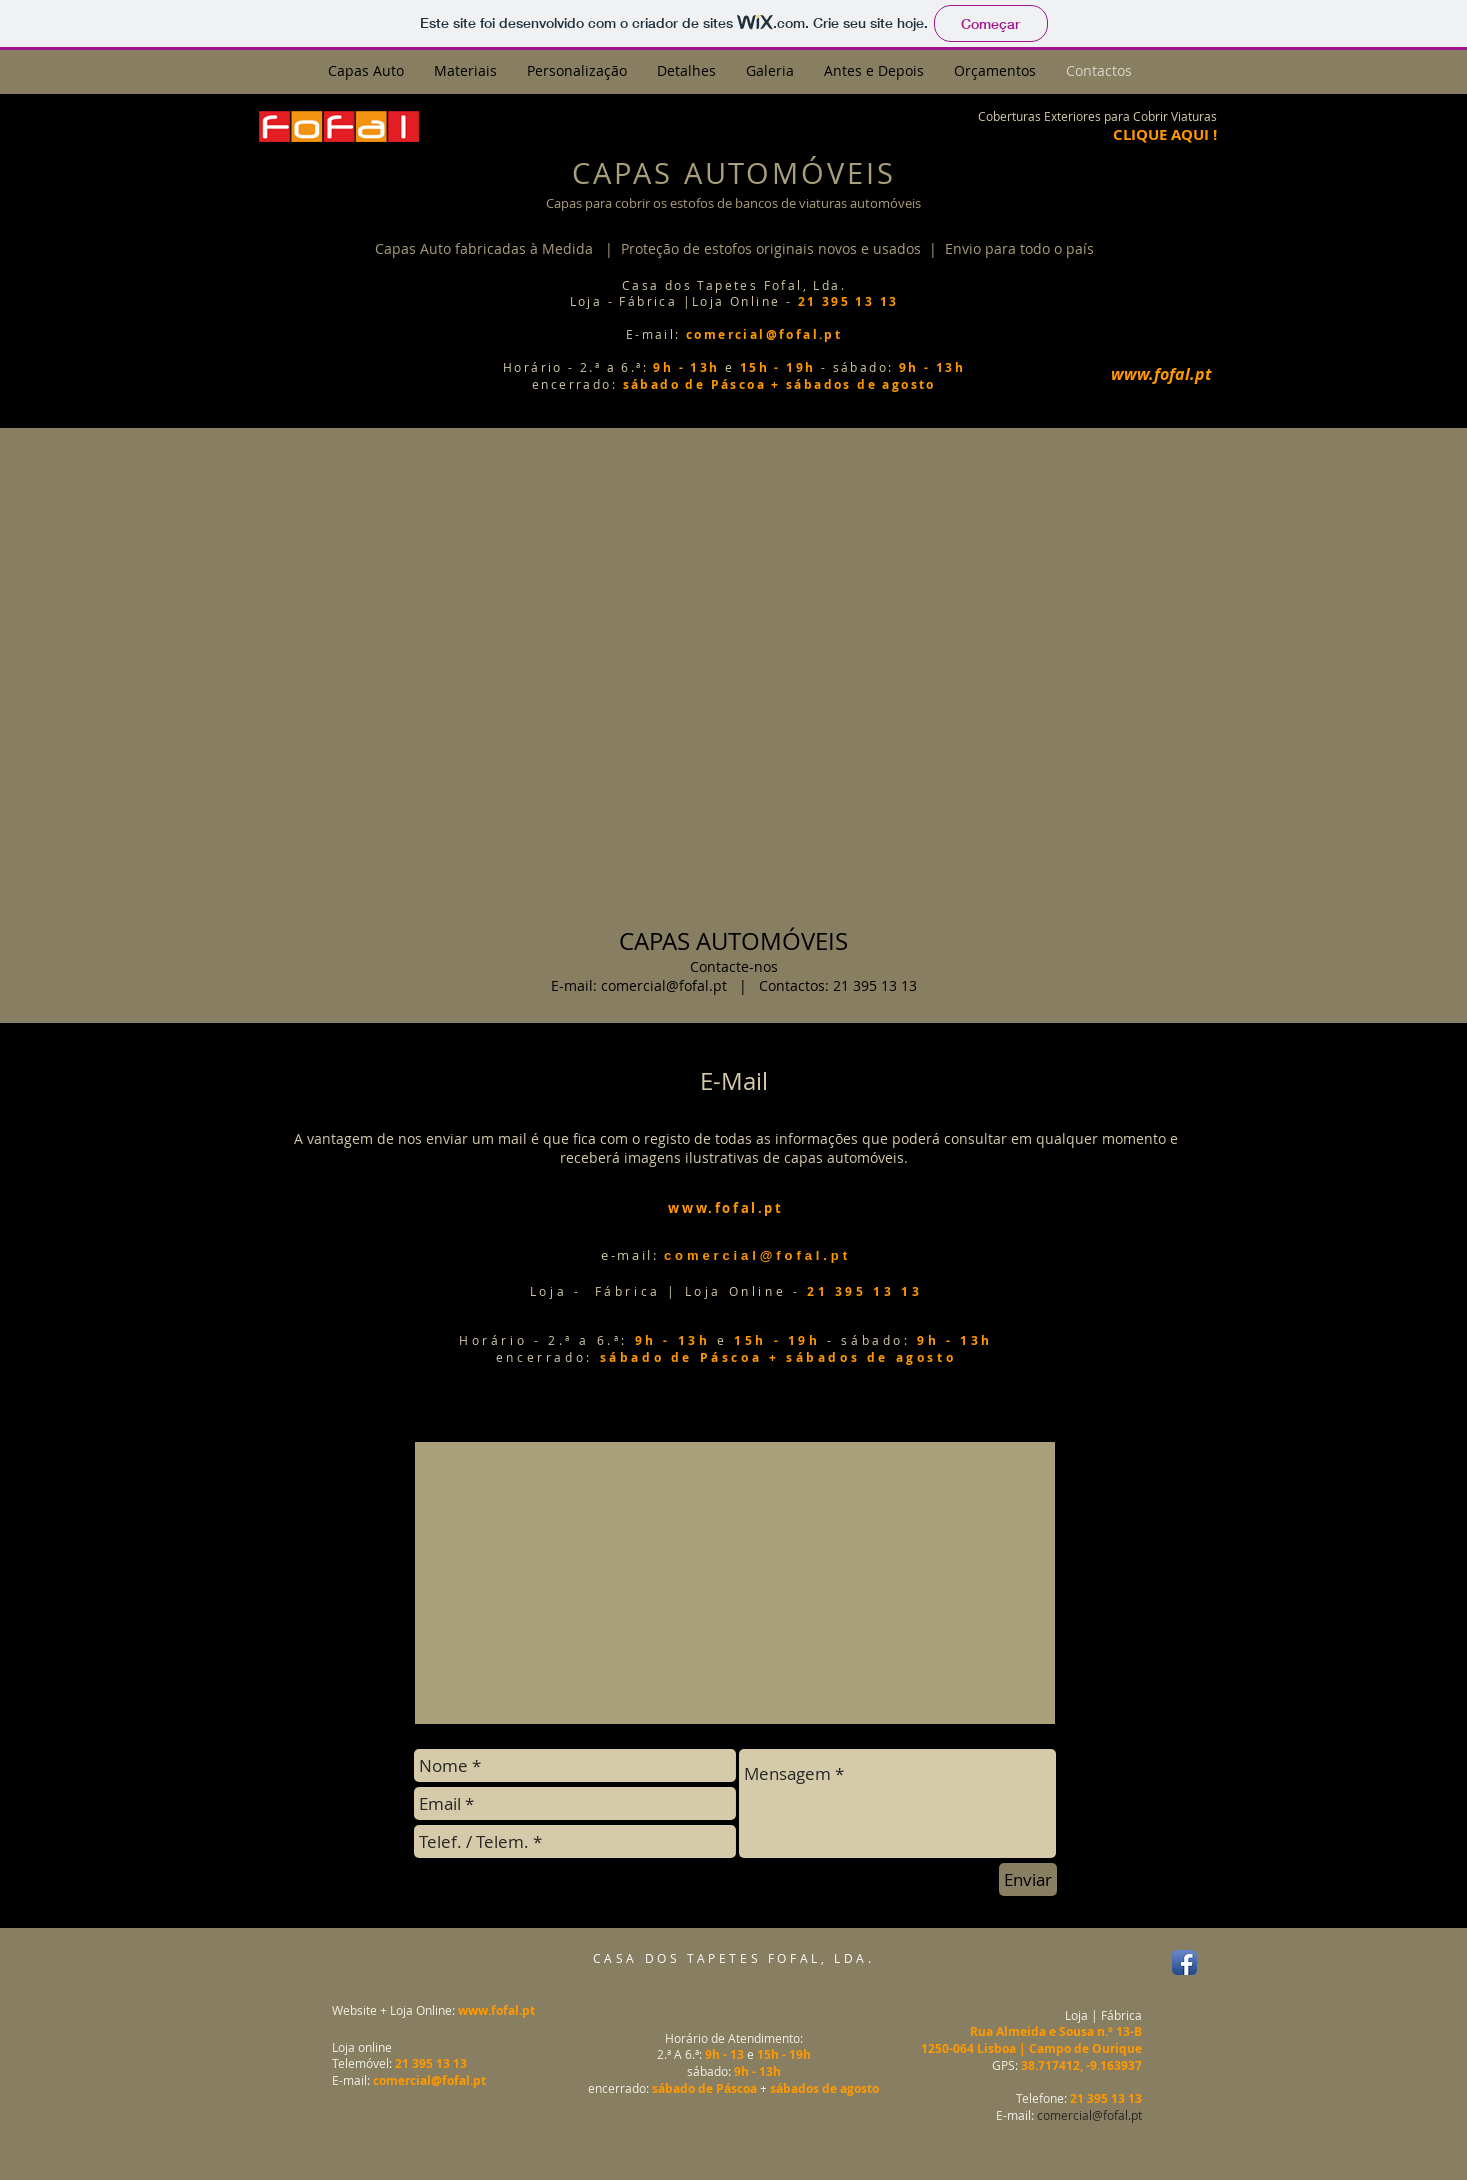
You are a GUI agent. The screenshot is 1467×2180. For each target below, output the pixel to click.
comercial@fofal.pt (664, 985)
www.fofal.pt (496, 2010)
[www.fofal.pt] (1162, 374)
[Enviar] (1028, 1879)
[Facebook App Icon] (1184, 1962)
